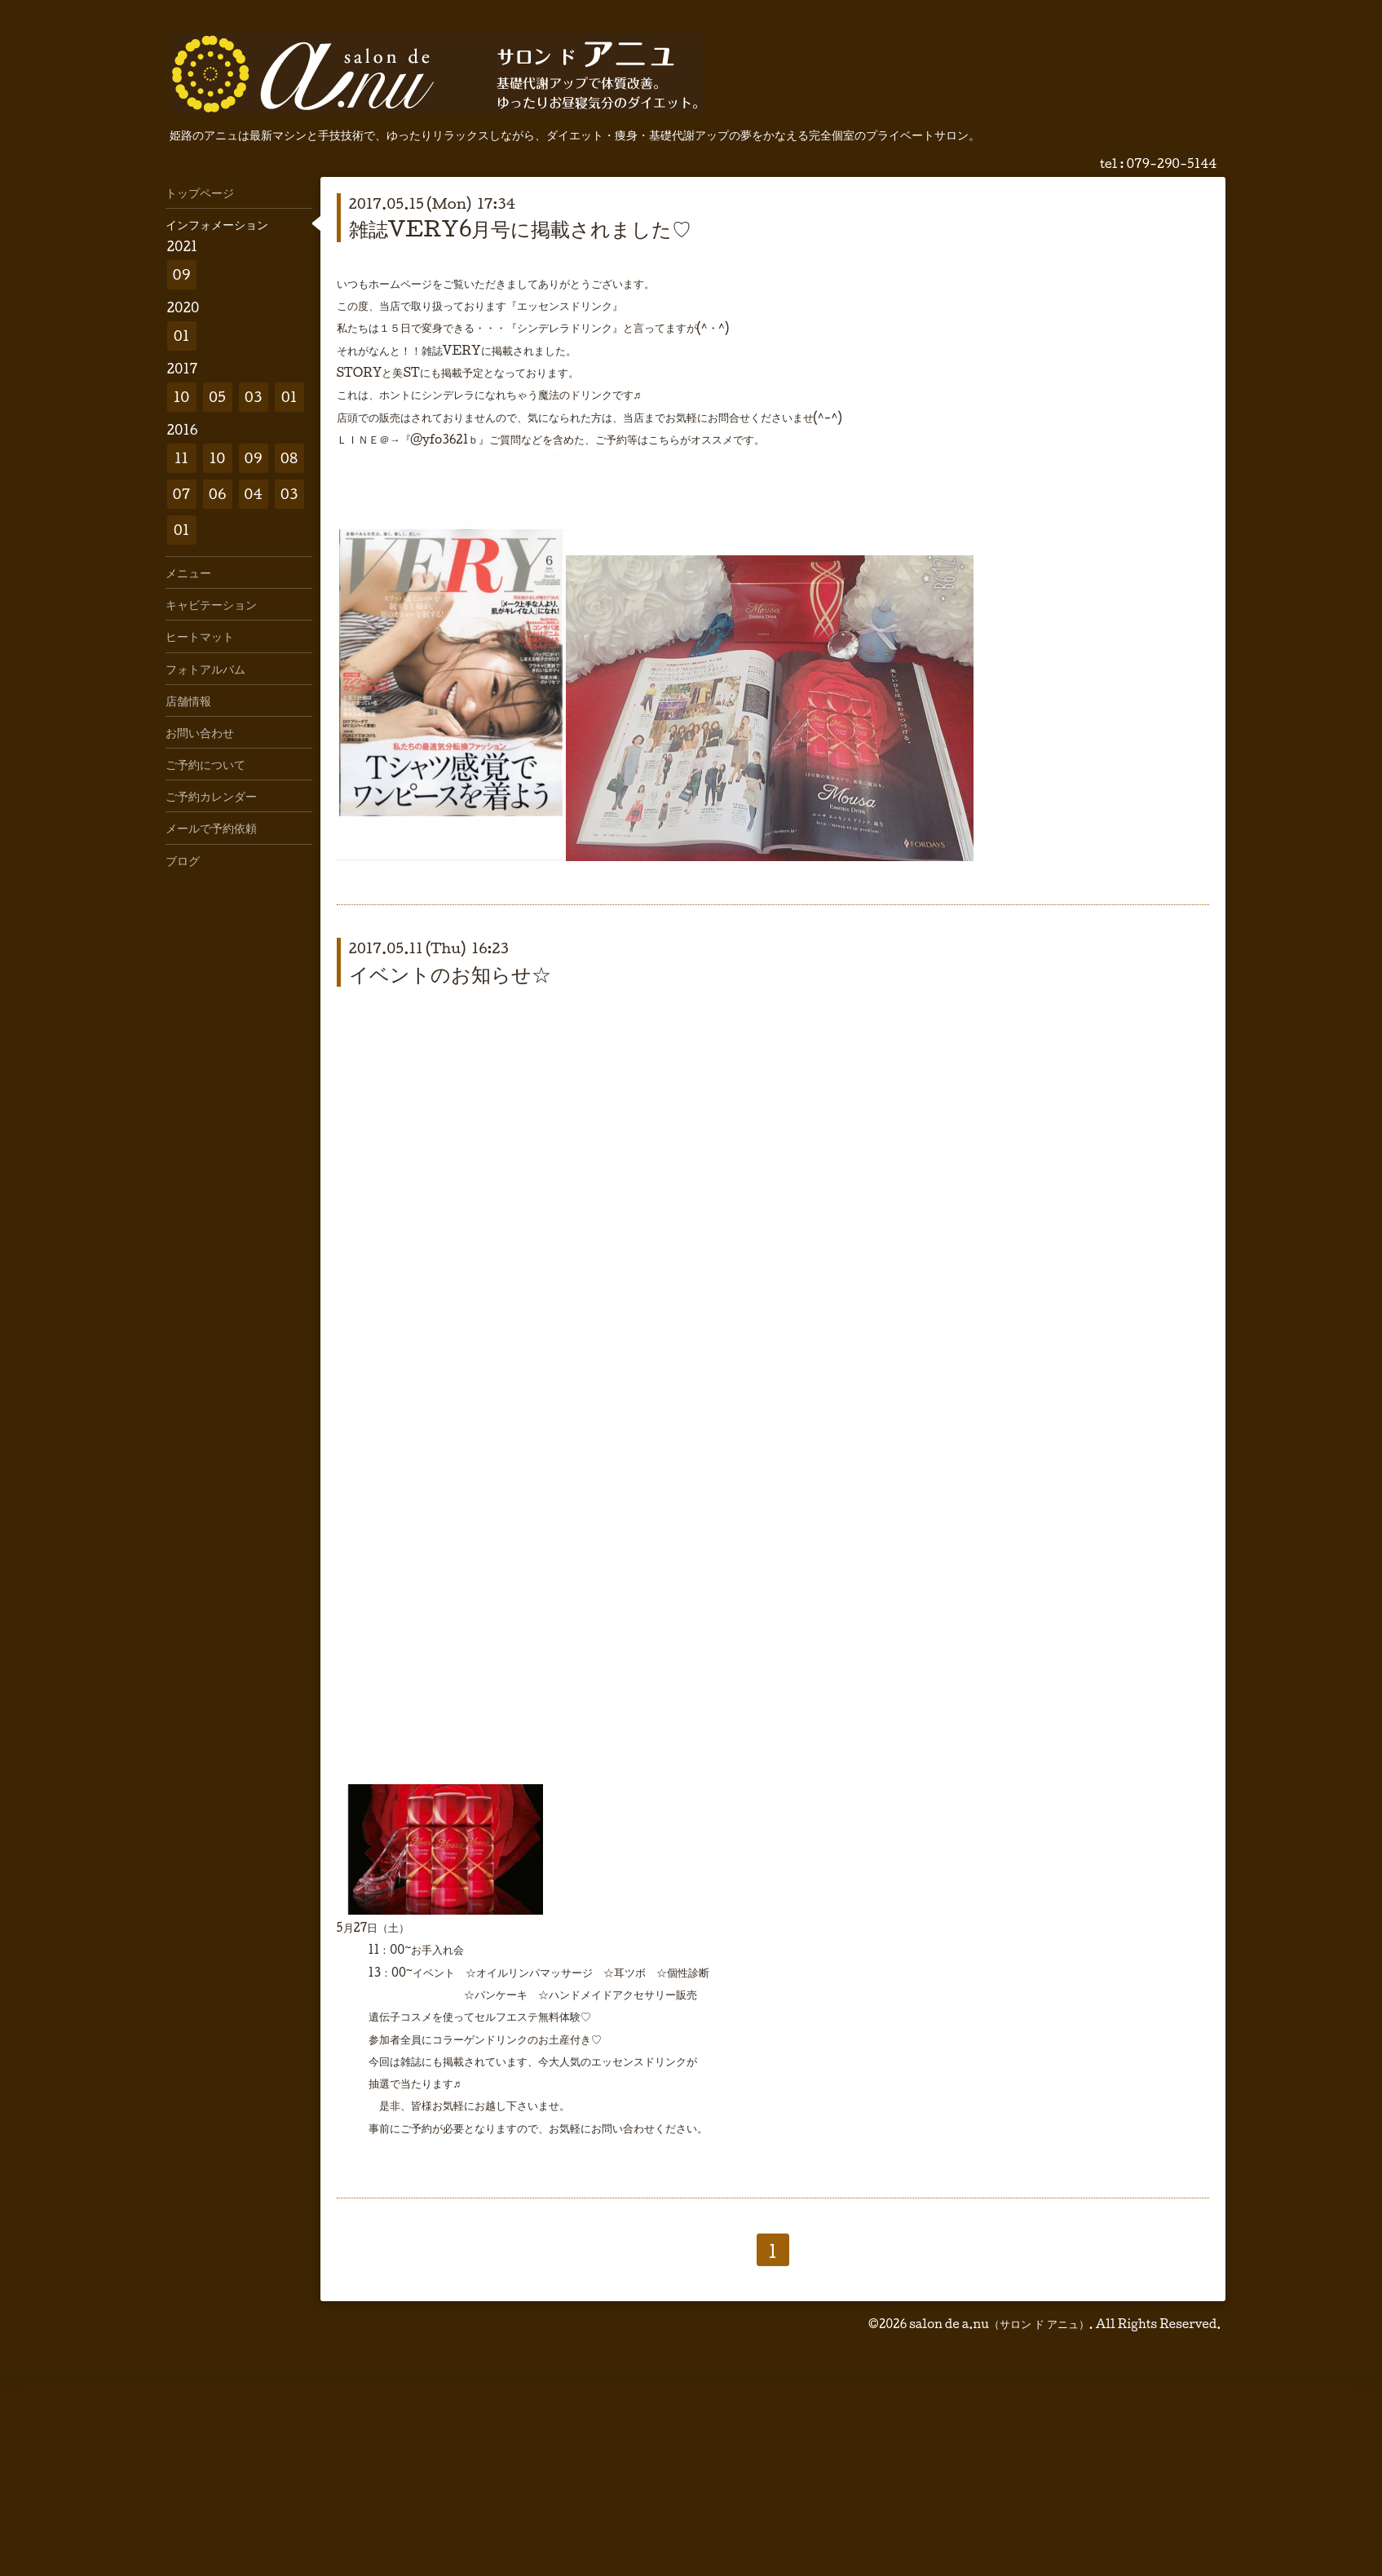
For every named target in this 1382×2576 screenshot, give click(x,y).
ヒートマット (200, 636)
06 (218, 493)
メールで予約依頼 (211, 827)
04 (253, 493)
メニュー (188, 572)
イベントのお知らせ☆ (450, 974)
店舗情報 (188, 700)
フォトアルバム (205, 668)
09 (182, 274)
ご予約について (205, 764)
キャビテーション (211, 604)
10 (182, 396)
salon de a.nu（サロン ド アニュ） (999, 2324)
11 (181, 457)
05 (217, 396)
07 (182, 493)
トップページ (200, 192)
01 (182, 335)
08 (289, 457)
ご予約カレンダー (211, 796)
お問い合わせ (200, 732)
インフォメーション (217, 224)
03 (254, 396)
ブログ (183, 860)
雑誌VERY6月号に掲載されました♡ (520, 228)
